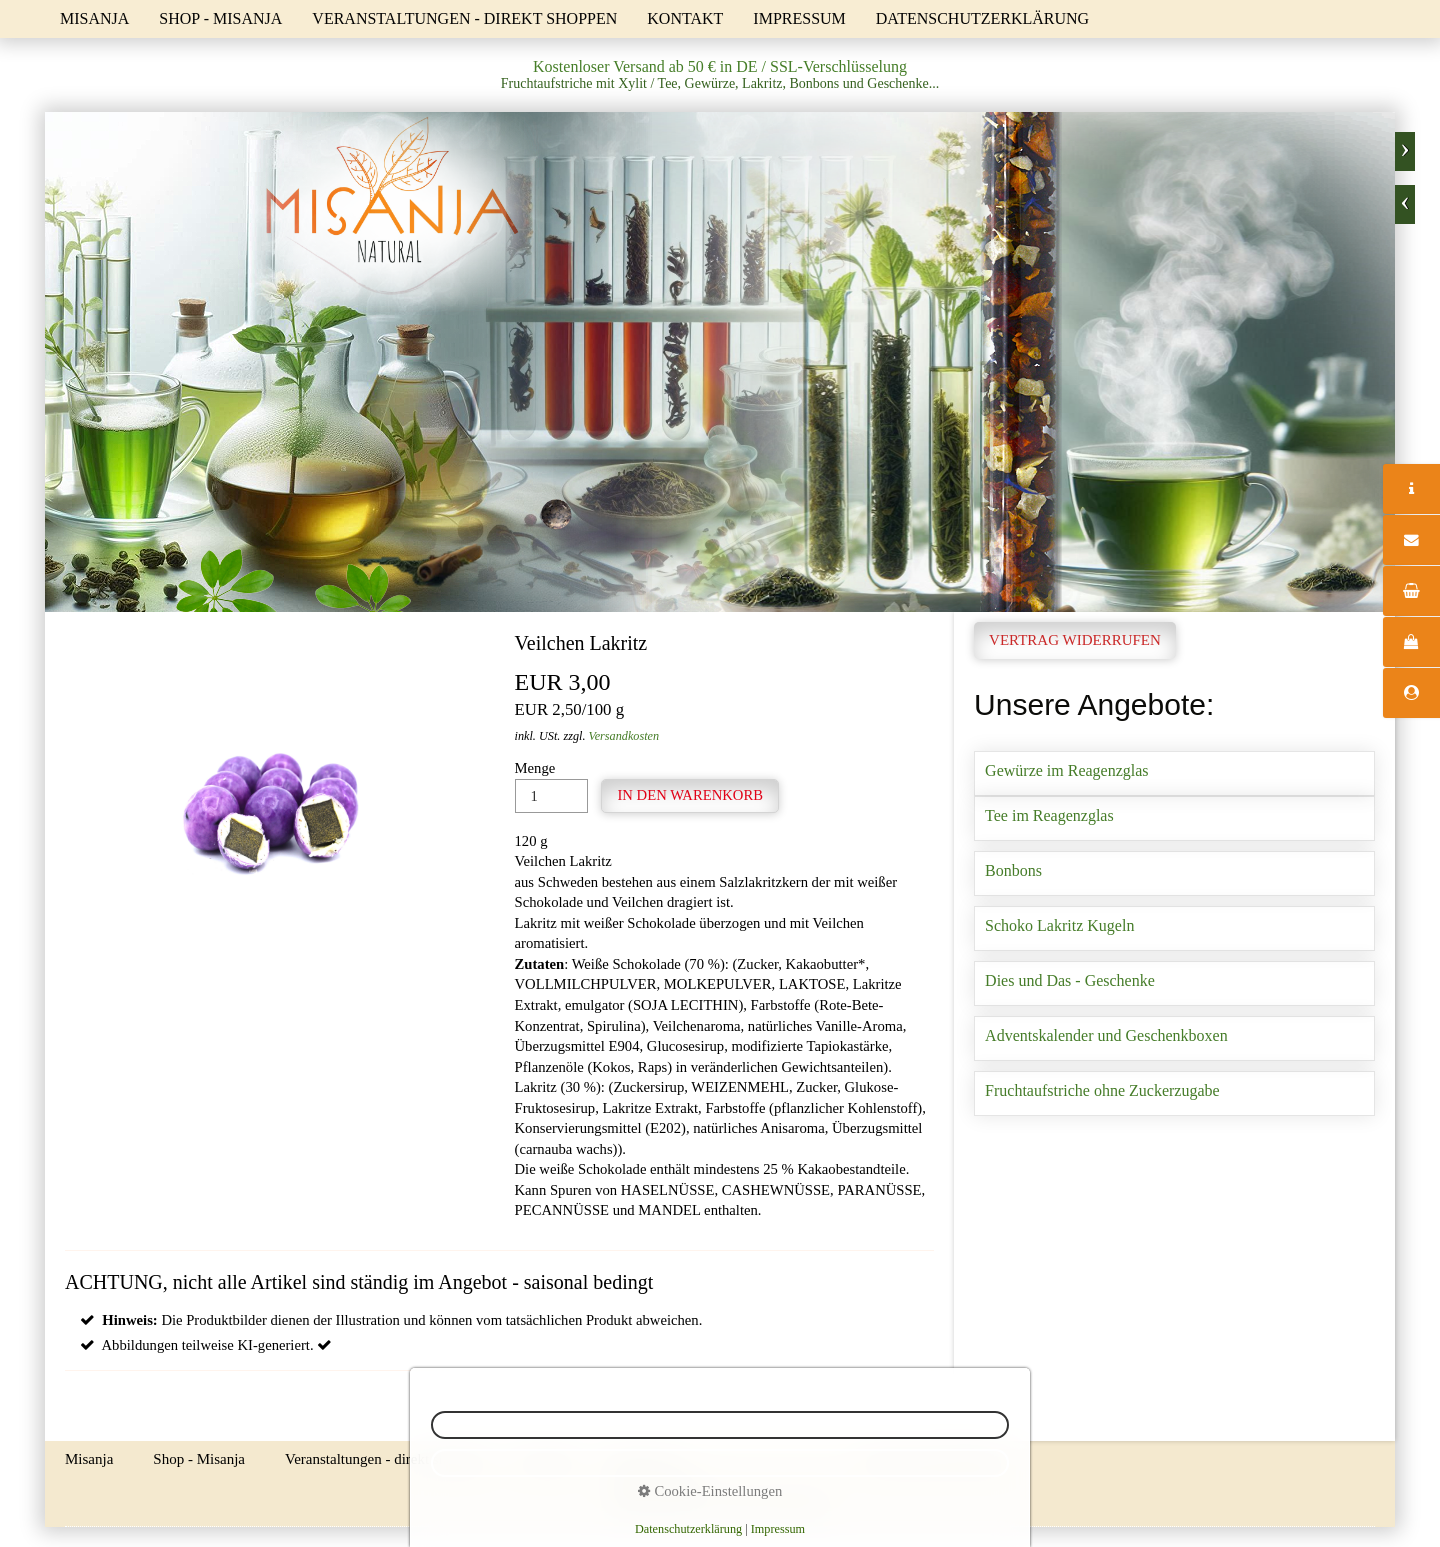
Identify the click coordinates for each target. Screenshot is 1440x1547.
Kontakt (685, 18)
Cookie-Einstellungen (710, 1491)
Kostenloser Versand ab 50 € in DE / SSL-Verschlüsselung (720, 66)
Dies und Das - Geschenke (1174, 983)
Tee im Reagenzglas (1174, 818)
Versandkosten (624, 736)
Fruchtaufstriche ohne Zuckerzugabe (1174, 1093)
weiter (1405, 151)
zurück (1405, 204)
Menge (551, 786)
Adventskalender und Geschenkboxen (1174, 1038)
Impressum (799, 18)
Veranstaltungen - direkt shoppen (464, 18)
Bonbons (1174, 873)
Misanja (94, 18)
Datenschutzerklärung (982, 18)
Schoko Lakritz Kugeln (1174, 928)
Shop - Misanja (220, 18)
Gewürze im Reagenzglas (1174, 773)
